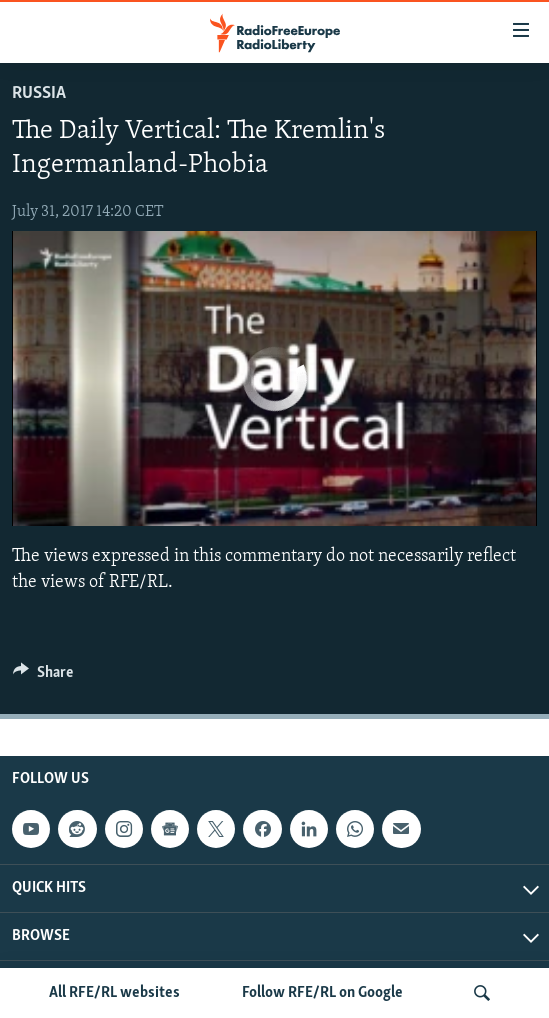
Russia (39, 93)
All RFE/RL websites (114, 993)
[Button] (43, 677)
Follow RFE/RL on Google (322, 993)
